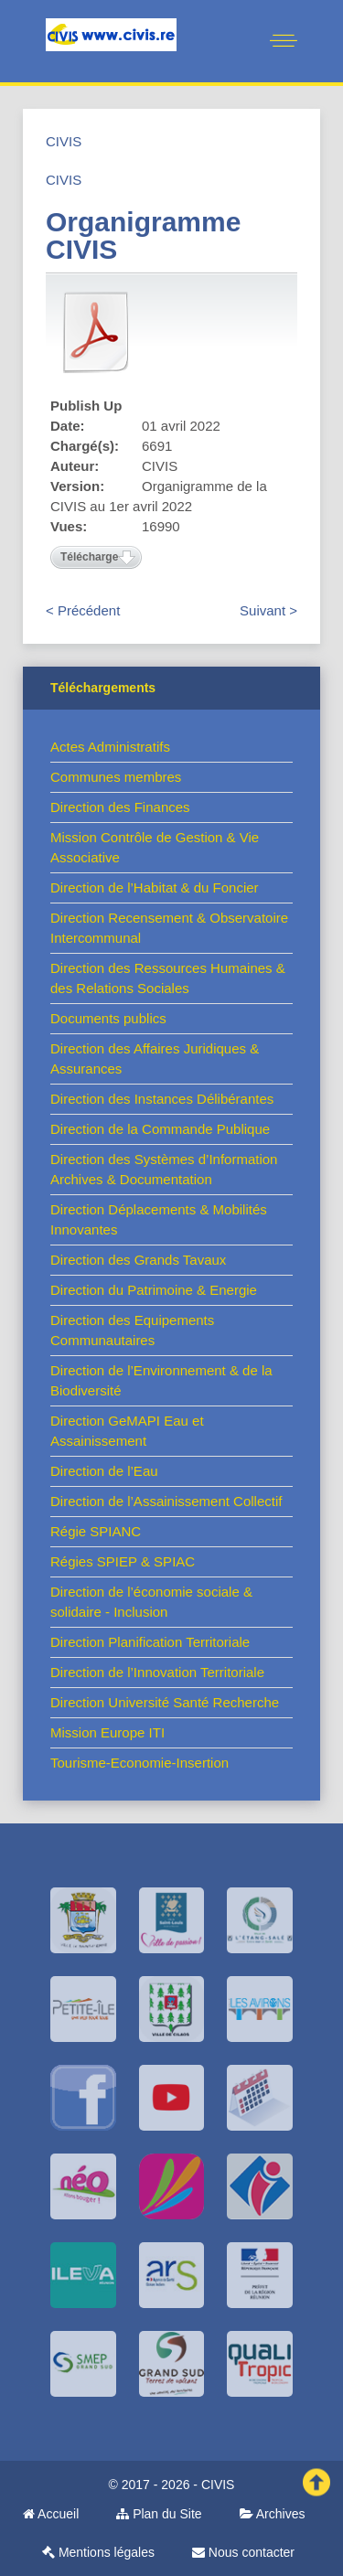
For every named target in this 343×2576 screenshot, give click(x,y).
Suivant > (268, 610)
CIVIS (63, 141)
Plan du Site (158, 2514)
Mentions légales (98, 2552)
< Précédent (83, 610)
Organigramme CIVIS (143, 235)
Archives (272, 2514)
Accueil (51, 2514)
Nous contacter (243, 2552)
